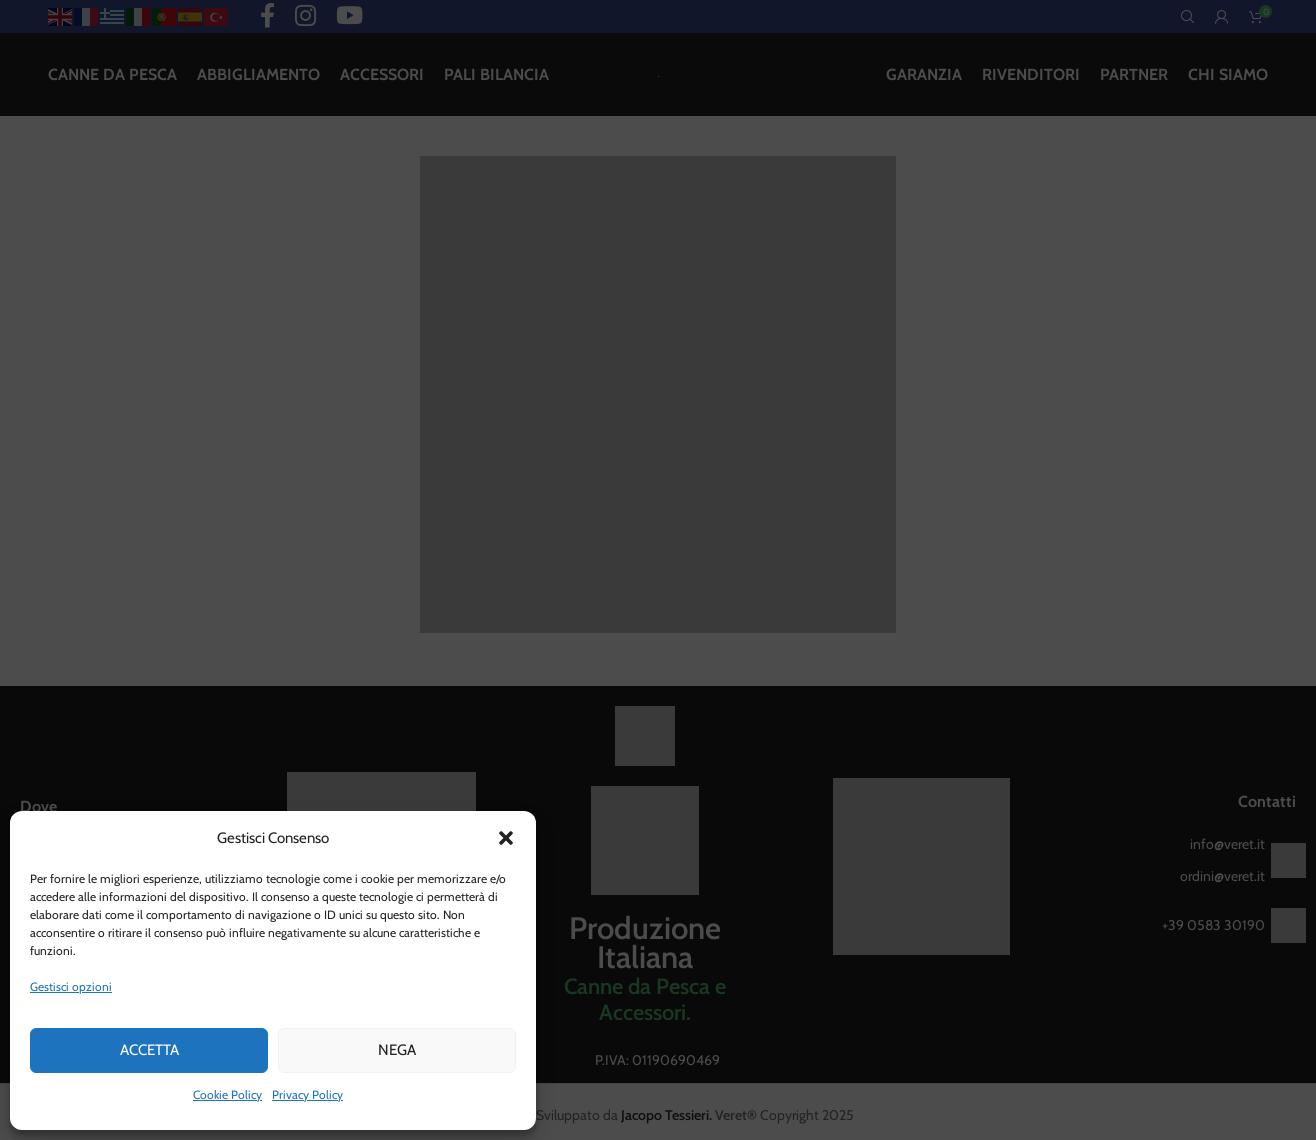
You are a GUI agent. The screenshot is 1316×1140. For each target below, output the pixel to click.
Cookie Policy (227, 1094)
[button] (506, 838)
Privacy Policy (307, 1094)
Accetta (149, 1050)
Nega (397, 1050)
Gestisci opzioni (71, 986)
